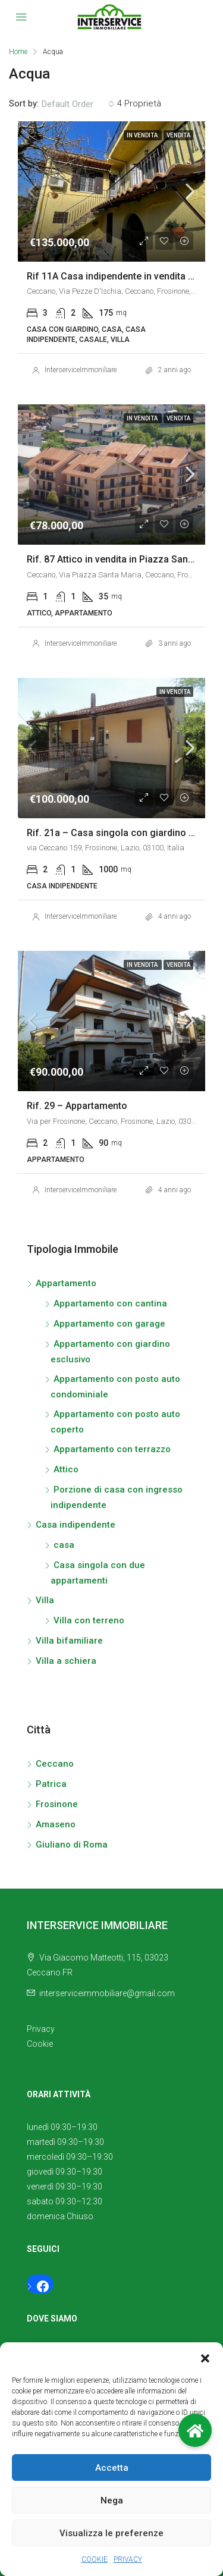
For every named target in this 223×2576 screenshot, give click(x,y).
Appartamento (66, 1283)
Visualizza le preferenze (111, 2533)
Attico (66, 1469)
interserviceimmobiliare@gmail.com (107, 1993)
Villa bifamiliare (69, 1640)
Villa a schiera (66, 1660)
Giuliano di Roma (72, 1844)
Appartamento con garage (109, 1323)
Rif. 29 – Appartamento (77, 1105)
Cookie (40, 2044)
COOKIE (94, 2559)
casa (64, 1545)
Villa (45, 1600)
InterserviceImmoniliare (81, 370)
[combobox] (78, 104)
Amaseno (56, 1824)
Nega (111, 2500)
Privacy (41, 2029)
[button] (205, 2357)
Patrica (51, 1784)
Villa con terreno (89, 1620)
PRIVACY (128, 2559)
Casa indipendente (75, 1524)
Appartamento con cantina (110, 1303)
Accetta (111, 2467)
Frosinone (57, 1804)
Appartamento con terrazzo (112, 1449)
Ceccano (55, 1763)
